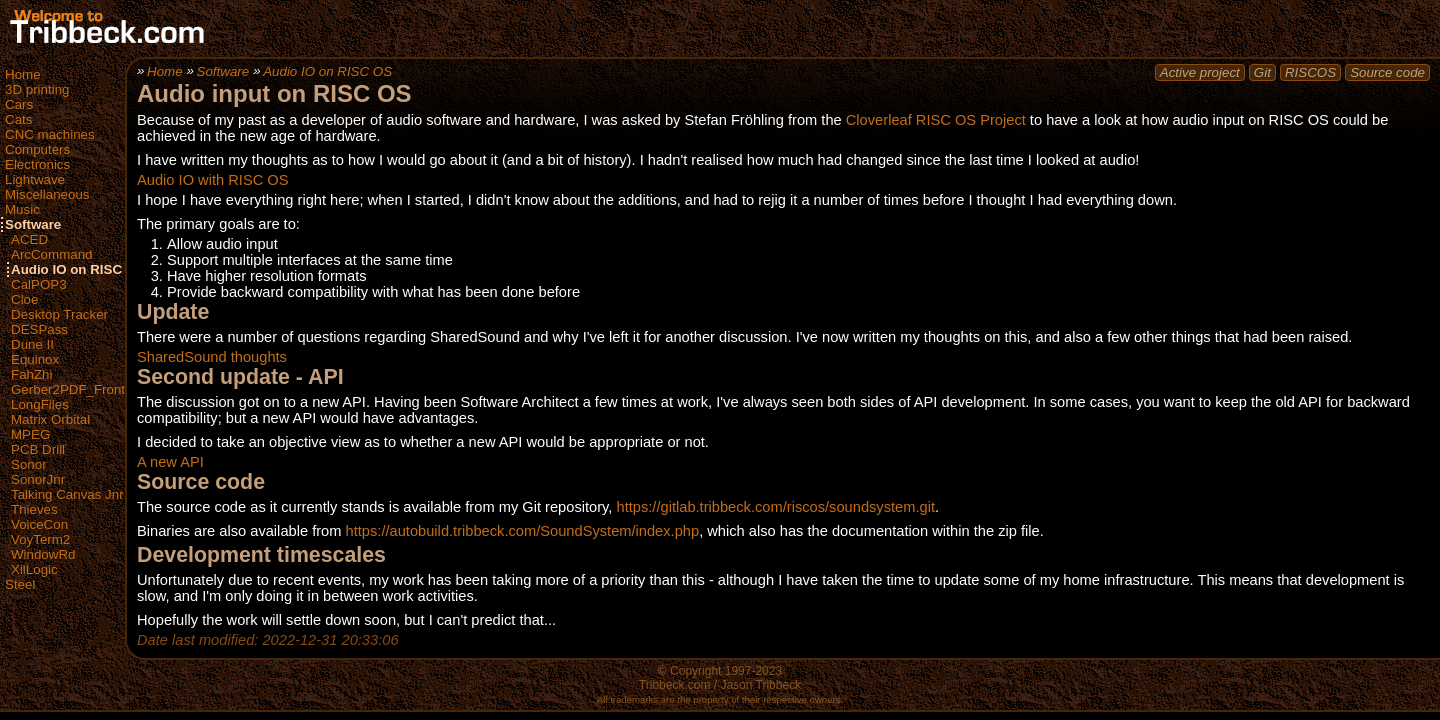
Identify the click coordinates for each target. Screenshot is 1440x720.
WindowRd (43, 554)
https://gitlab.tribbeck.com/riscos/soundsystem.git (776, 507)
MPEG (30, 434)
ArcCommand (51, 254)
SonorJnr (38, 479)
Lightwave (35, 179)
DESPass (39, 329)
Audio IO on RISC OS (78, 269)
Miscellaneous (47, 194)
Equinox (35, 359)
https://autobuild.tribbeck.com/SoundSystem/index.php (523, 531)
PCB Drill (38, 449)
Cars (19, 104)
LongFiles (40, 404)
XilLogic (34, 569)
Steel (20, 584)
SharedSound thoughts (212, 357)
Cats (18, 119)
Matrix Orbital (50, 419)
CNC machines (50, 134)
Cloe (24, 299)
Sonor (29, 464)
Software (33, 224)
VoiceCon (39, 524)
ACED (29, 239)
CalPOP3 (39, 284)
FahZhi (31, 374)
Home (23, 74)
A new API (170, 462)
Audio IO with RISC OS (213, 180)
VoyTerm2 (40, 539)
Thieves (34, 509)
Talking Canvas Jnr (67, 494)
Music (22, 209)
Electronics (37, 164)
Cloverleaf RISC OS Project (936, 120)
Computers (37, 149)
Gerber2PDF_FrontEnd (80, 389)
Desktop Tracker (59, 314)
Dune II (32, 344)
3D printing (37, 89)
